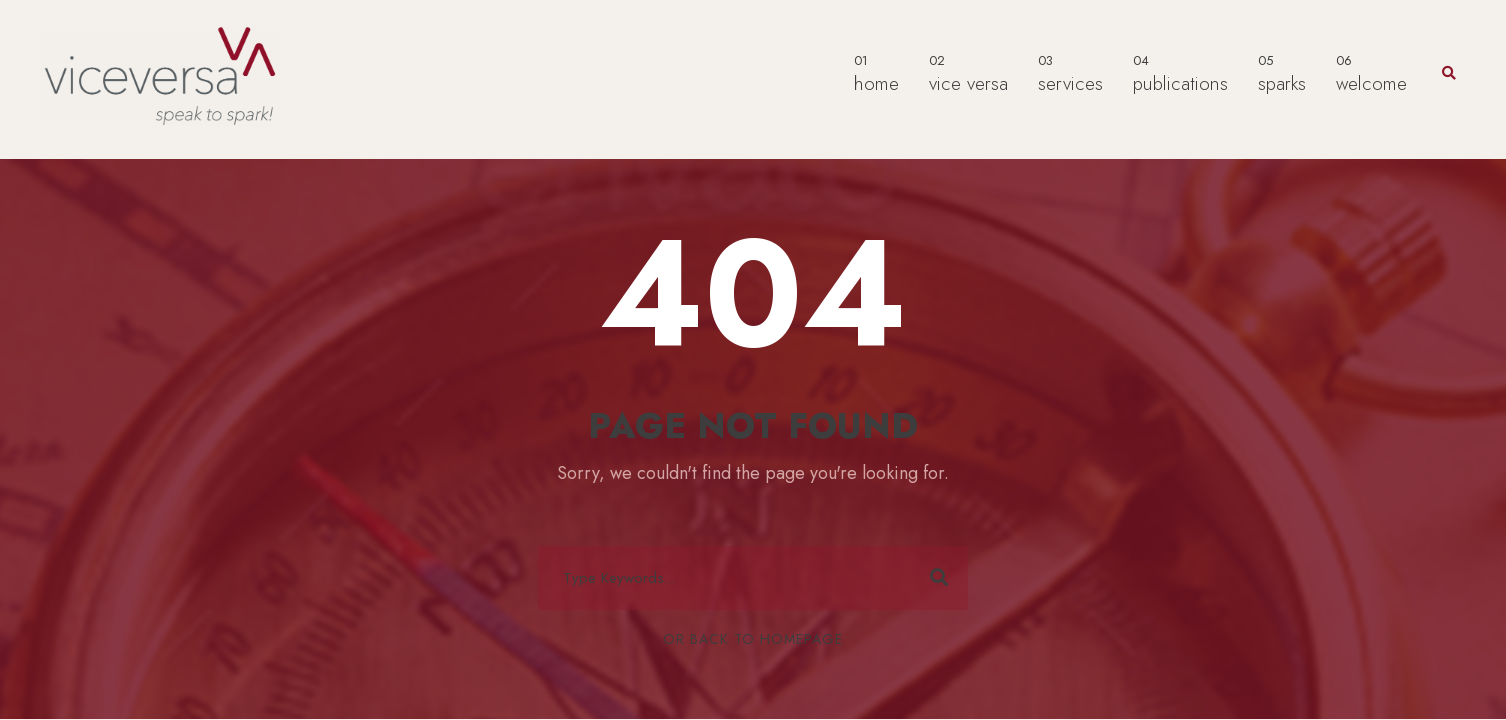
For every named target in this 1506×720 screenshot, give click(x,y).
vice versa (968, 73)
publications (1180, 73)
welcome (1371, 73)
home (876, 73)
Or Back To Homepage (753, 639)
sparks (1282, 73)
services (1070, 73)
